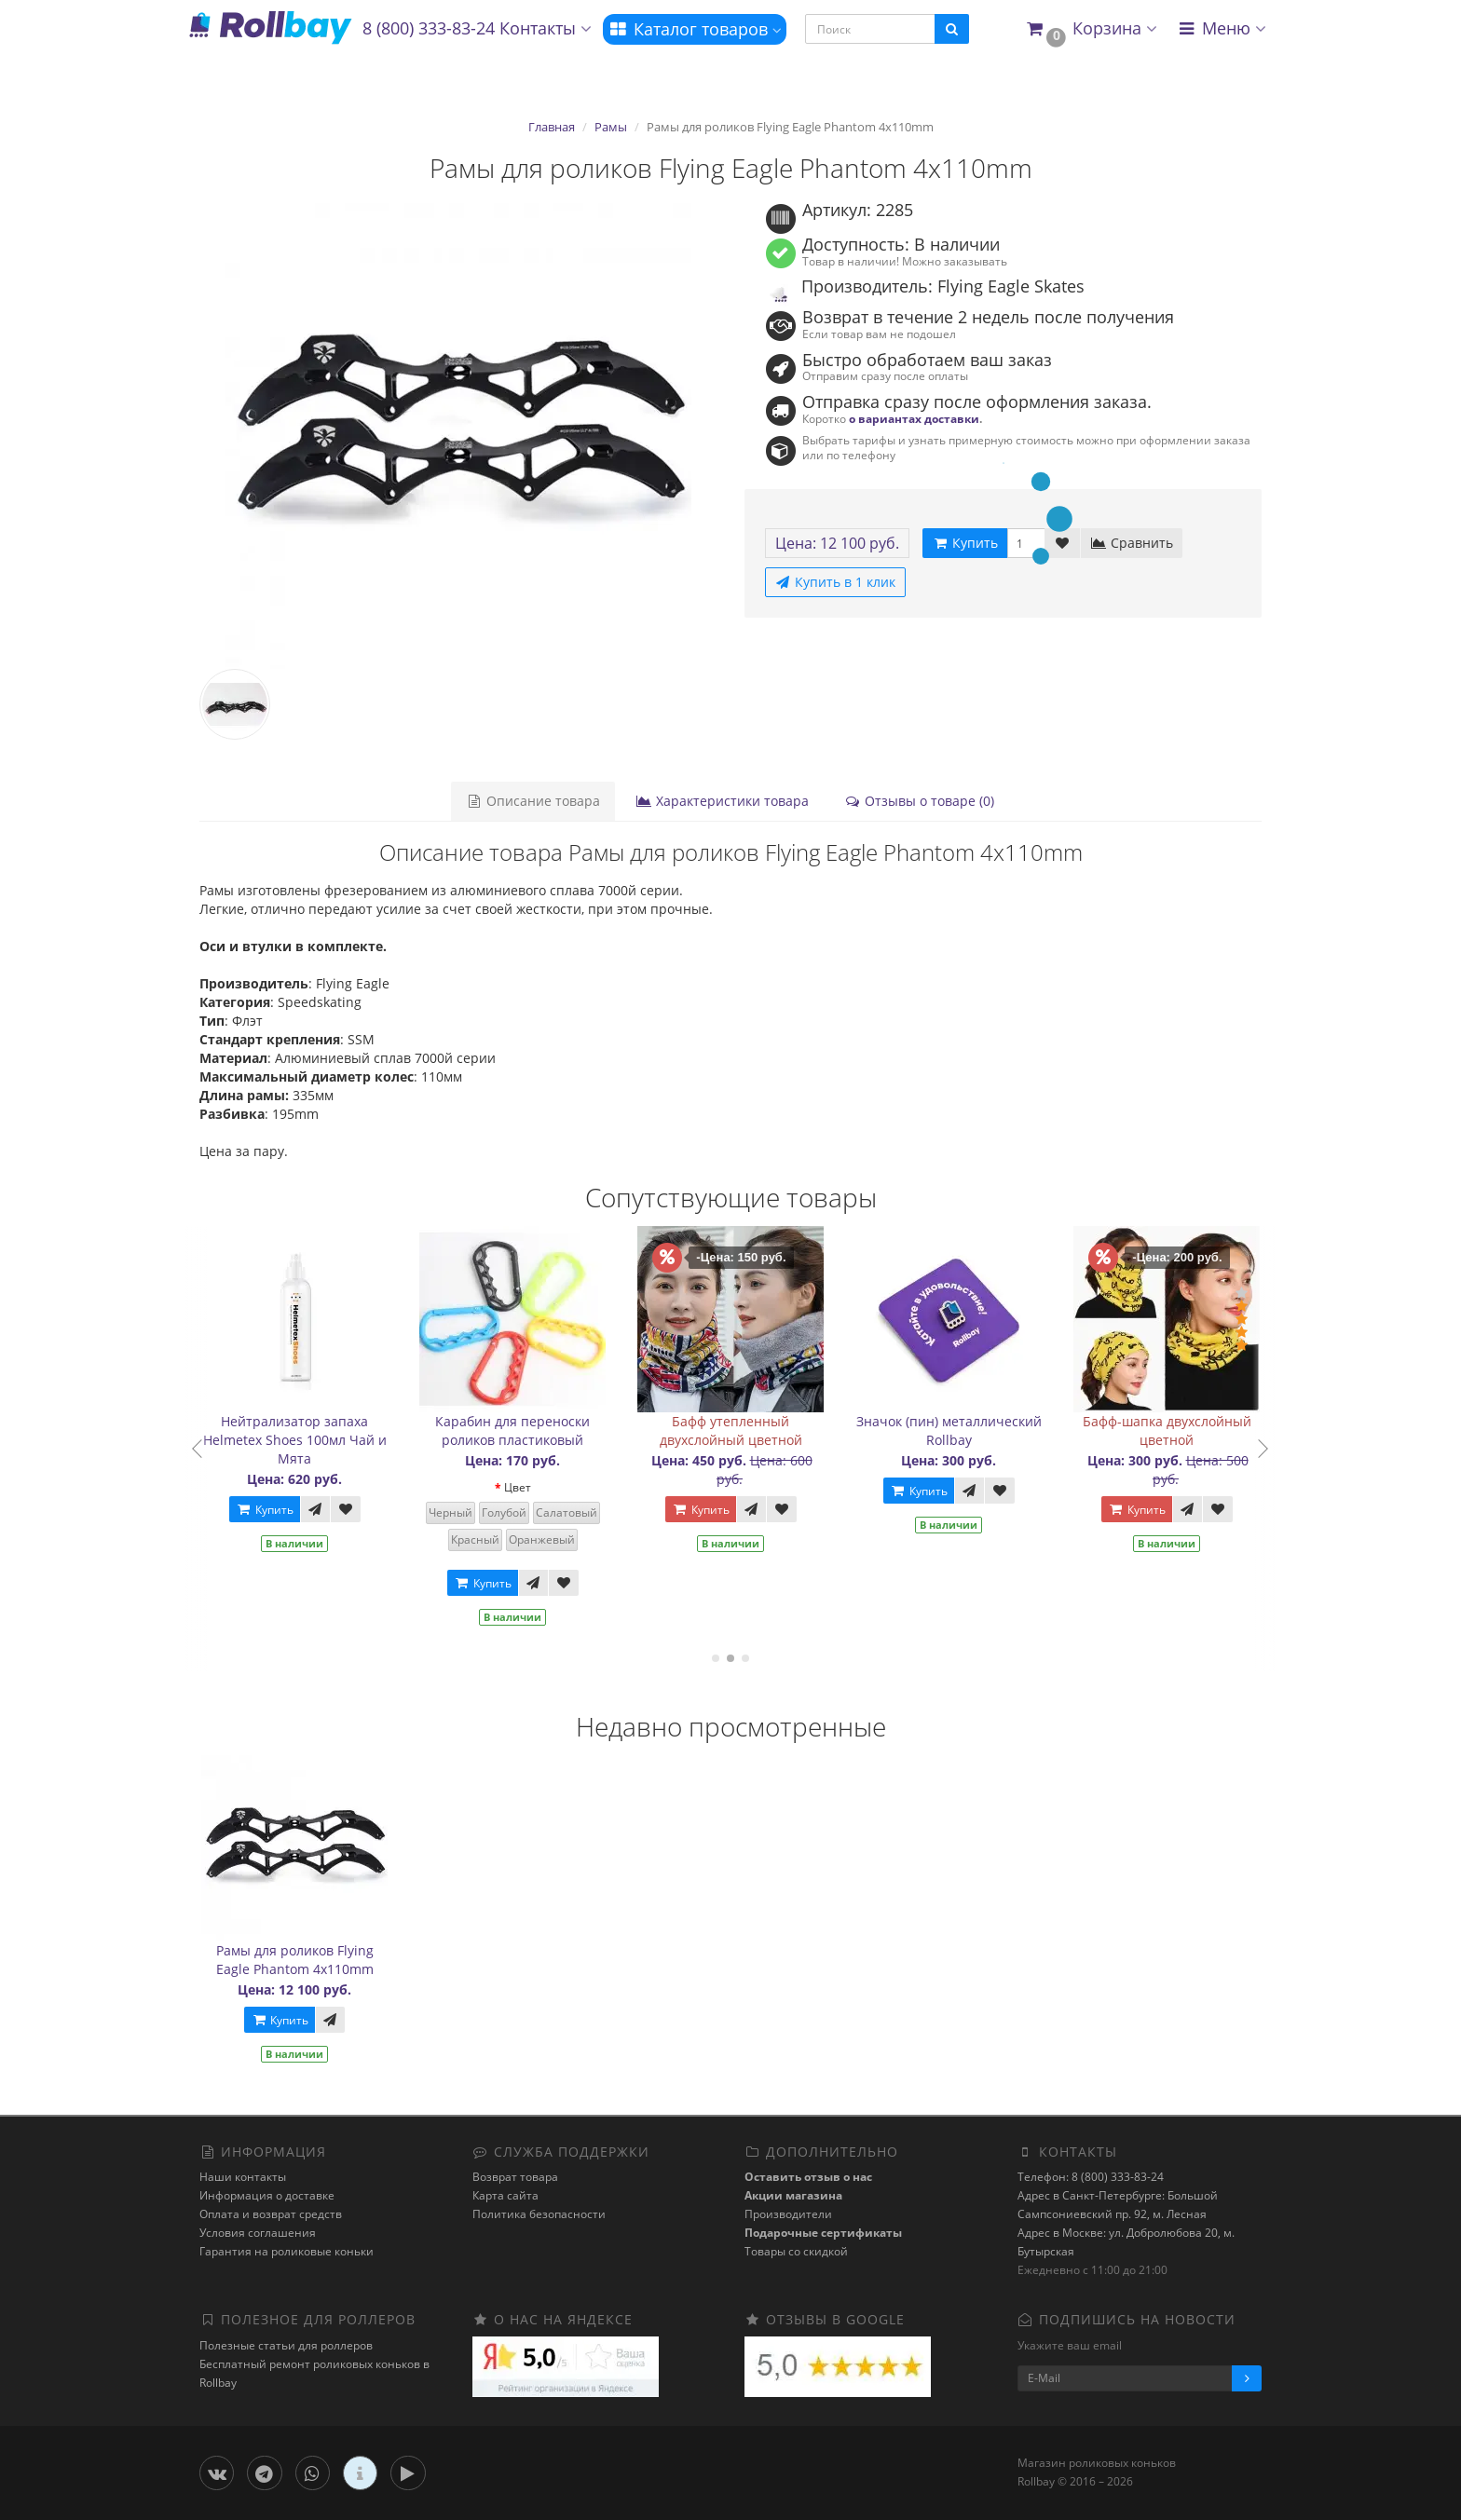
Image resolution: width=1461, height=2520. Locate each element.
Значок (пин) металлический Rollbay (978, 1430)
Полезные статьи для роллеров (286, 2345)
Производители (788, 2214)
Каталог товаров (695, 29)
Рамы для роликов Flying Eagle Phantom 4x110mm (295, 1959)
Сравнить (1131, 543)
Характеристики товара (722, 801)
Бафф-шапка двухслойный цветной (1196, 1430)
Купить (293, 1510)
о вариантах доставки (914, 418)
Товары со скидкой (796, 2251)
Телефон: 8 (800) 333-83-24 (1090, 2177)
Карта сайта (505, 2195)
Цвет (546, 1487)
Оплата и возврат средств (270, 2214)
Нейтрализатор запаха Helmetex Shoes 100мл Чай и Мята (324, 1439)
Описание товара (533, 801)
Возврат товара (515, 2177)
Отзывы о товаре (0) (919, 801)
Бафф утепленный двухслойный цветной (760, 1430)
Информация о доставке (267, 2195)
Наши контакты (242, 2177)
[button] (1091, 29)
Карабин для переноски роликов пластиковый (541, 1430)
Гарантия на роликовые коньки (286, 2251)
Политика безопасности (539, 2214)
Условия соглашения (257, 2233)
